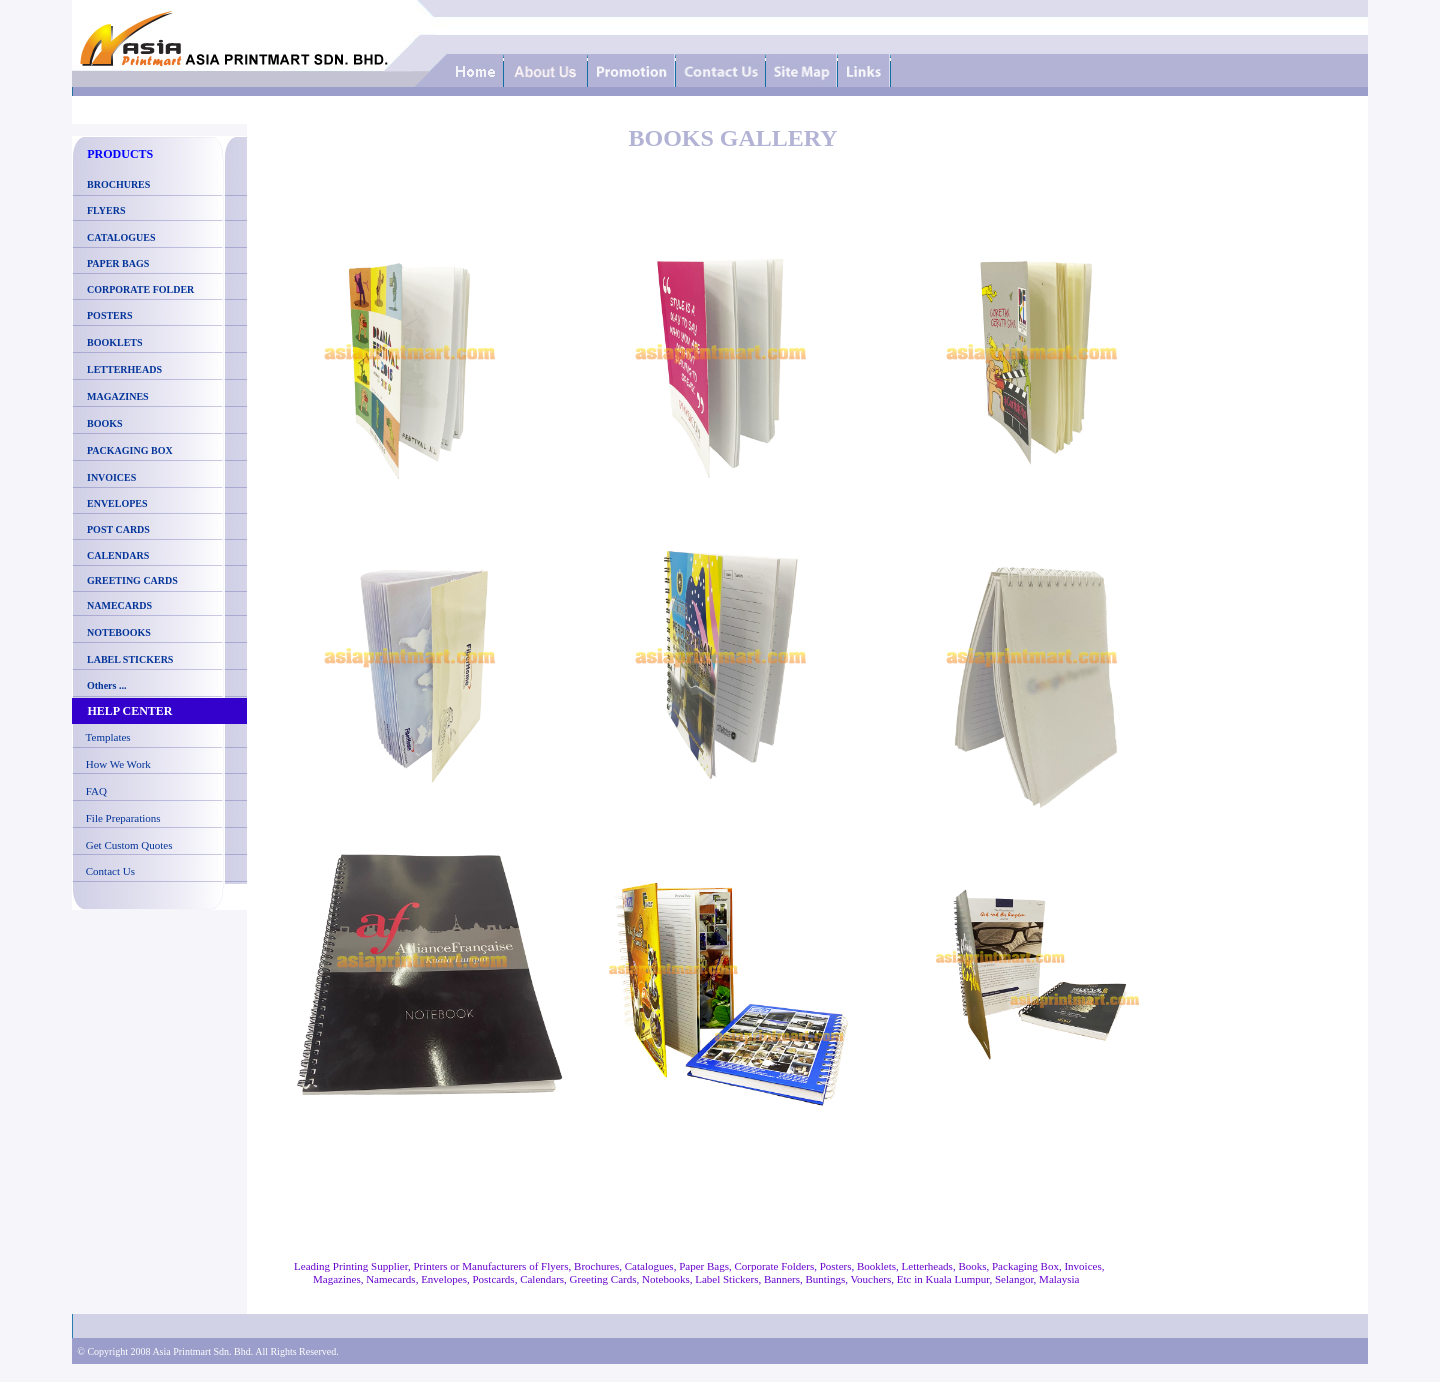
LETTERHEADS (124, 369)
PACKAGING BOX (130, 450)
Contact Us (110, 871)
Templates (108, 737)
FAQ (96, 791)
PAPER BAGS (118, 263)
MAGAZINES (118, 396)
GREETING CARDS (131, 580)
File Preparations (123, 818)
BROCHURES (116, 184)
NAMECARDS (119, 605)
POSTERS (110, 315)
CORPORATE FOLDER (140, 289)
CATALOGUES (121, 237)
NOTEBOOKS (119, 632)
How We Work (118, 764)
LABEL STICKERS (130, 659)
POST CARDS (118, 529)
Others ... (106, 685)
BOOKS (105, 423)
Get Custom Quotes (129, 845)
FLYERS (106, 210)
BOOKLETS (115, 342)
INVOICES (111, 477)
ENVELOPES (117, 503)
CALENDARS (118, 555)
